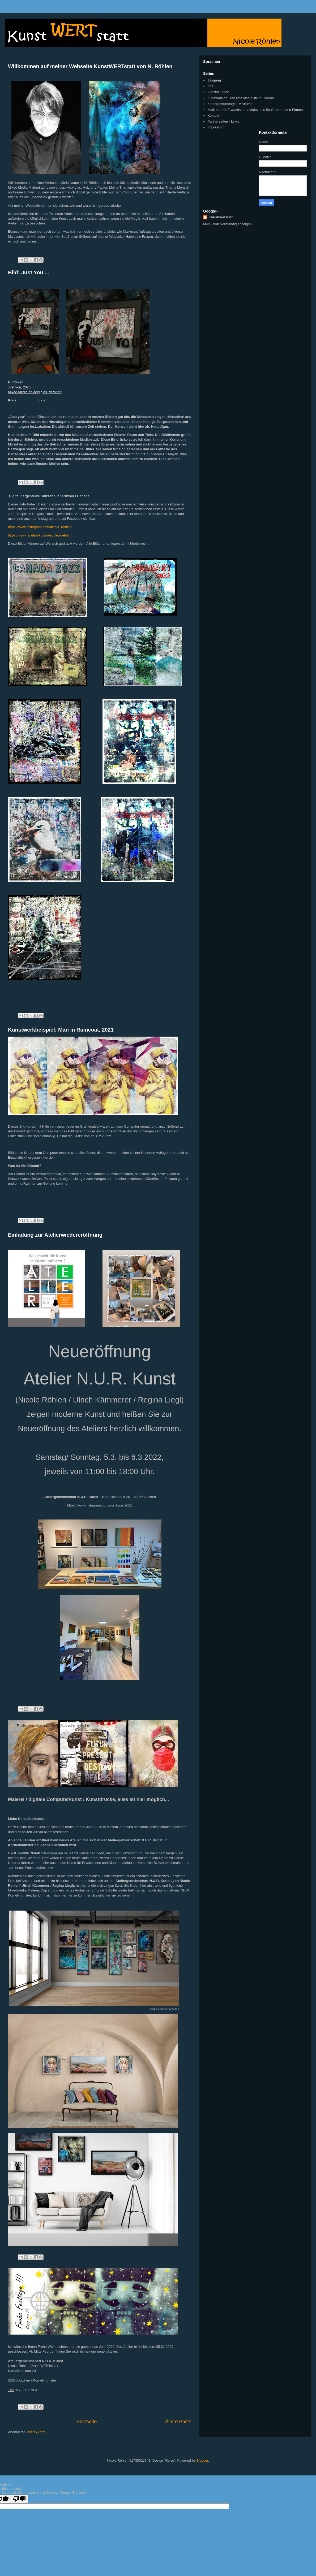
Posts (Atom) (36, 2432)
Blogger (202, 2460)
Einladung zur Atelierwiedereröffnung (55, 1235)
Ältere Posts (178, 2421)
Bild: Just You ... (28, 272)
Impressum (215, 127)
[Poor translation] (19, 2499)
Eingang (214, 80)
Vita (210, 86)
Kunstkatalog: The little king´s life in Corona (240, 98)
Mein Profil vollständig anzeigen (227, 224)
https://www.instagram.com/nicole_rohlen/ (40, 527)
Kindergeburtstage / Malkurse (230, 104)
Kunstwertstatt (220, 217)
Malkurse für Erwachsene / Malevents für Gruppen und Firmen (255, 110)
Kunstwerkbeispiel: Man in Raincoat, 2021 (61, 1030)
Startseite (86, 2421)
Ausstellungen (218, 92)
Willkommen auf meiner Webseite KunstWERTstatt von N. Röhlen (90, 66)
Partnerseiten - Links (223, 121)
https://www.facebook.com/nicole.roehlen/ (39, 535)
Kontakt (213, 116)
